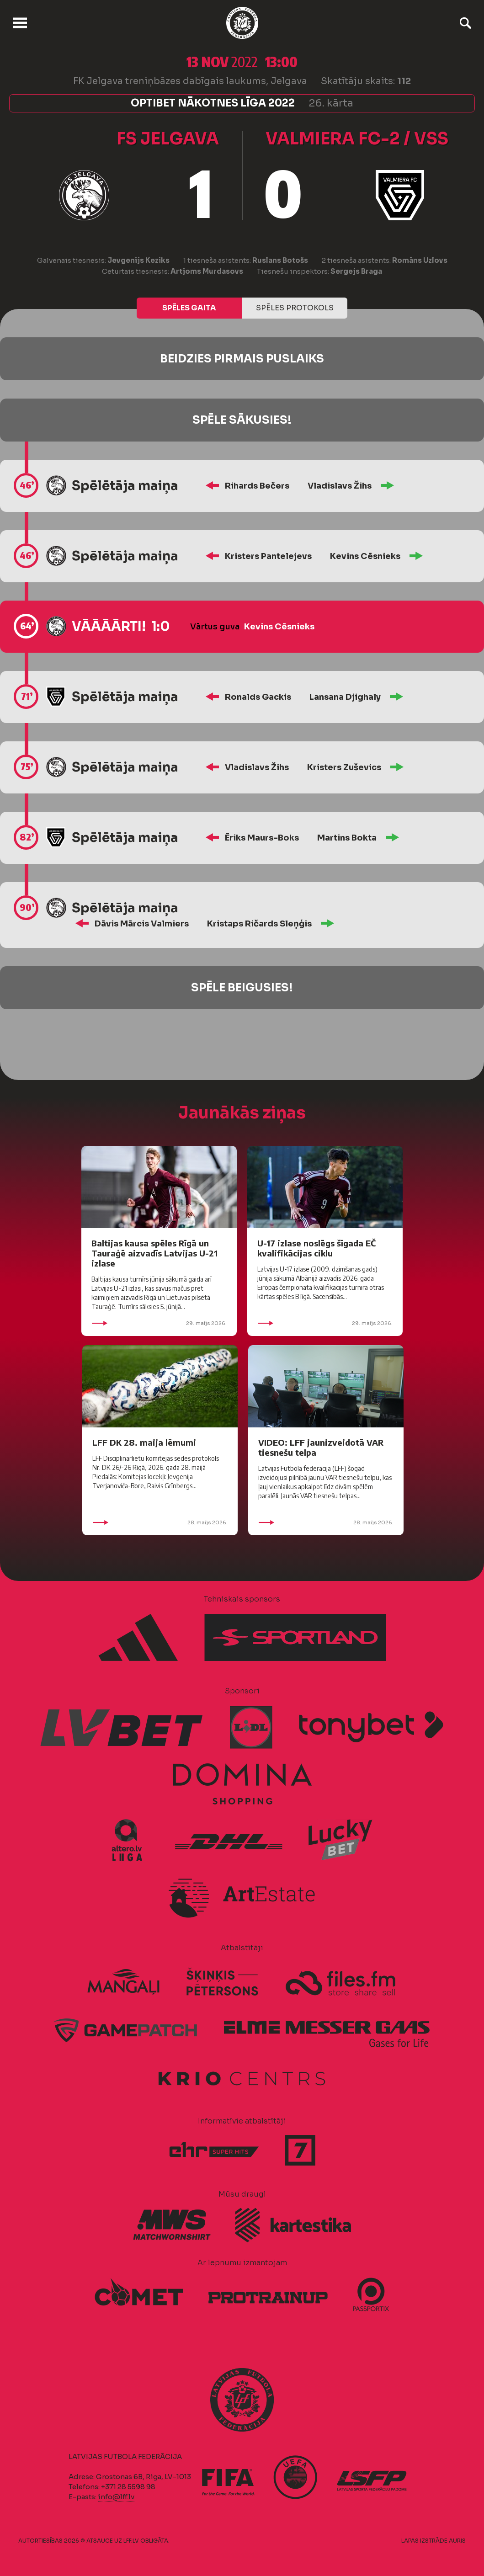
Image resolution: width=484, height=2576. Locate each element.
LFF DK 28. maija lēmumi (144, 1442)
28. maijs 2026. (160, 1522)
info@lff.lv (116, 2496)
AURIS (457, 2540)
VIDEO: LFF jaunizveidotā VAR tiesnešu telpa (320, 1447)
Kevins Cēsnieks (365, 556)
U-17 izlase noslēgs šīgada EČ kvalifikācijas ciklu (316, 1248)
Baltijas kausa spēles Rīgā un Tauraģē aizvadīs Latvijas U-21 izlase (154, 1253)
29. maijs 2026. (159, 1323)
